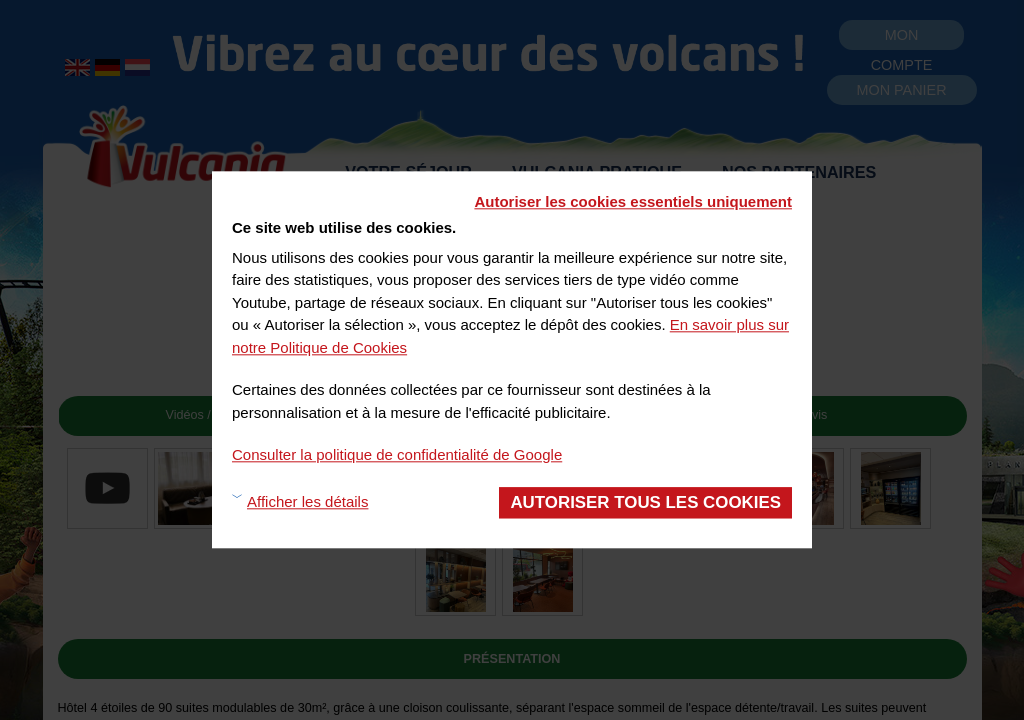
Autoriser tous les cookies (645, 502)
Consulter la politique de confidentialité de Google (397, 454)
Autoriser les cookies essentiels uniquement (633, 201)
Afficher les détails (307, 502)
